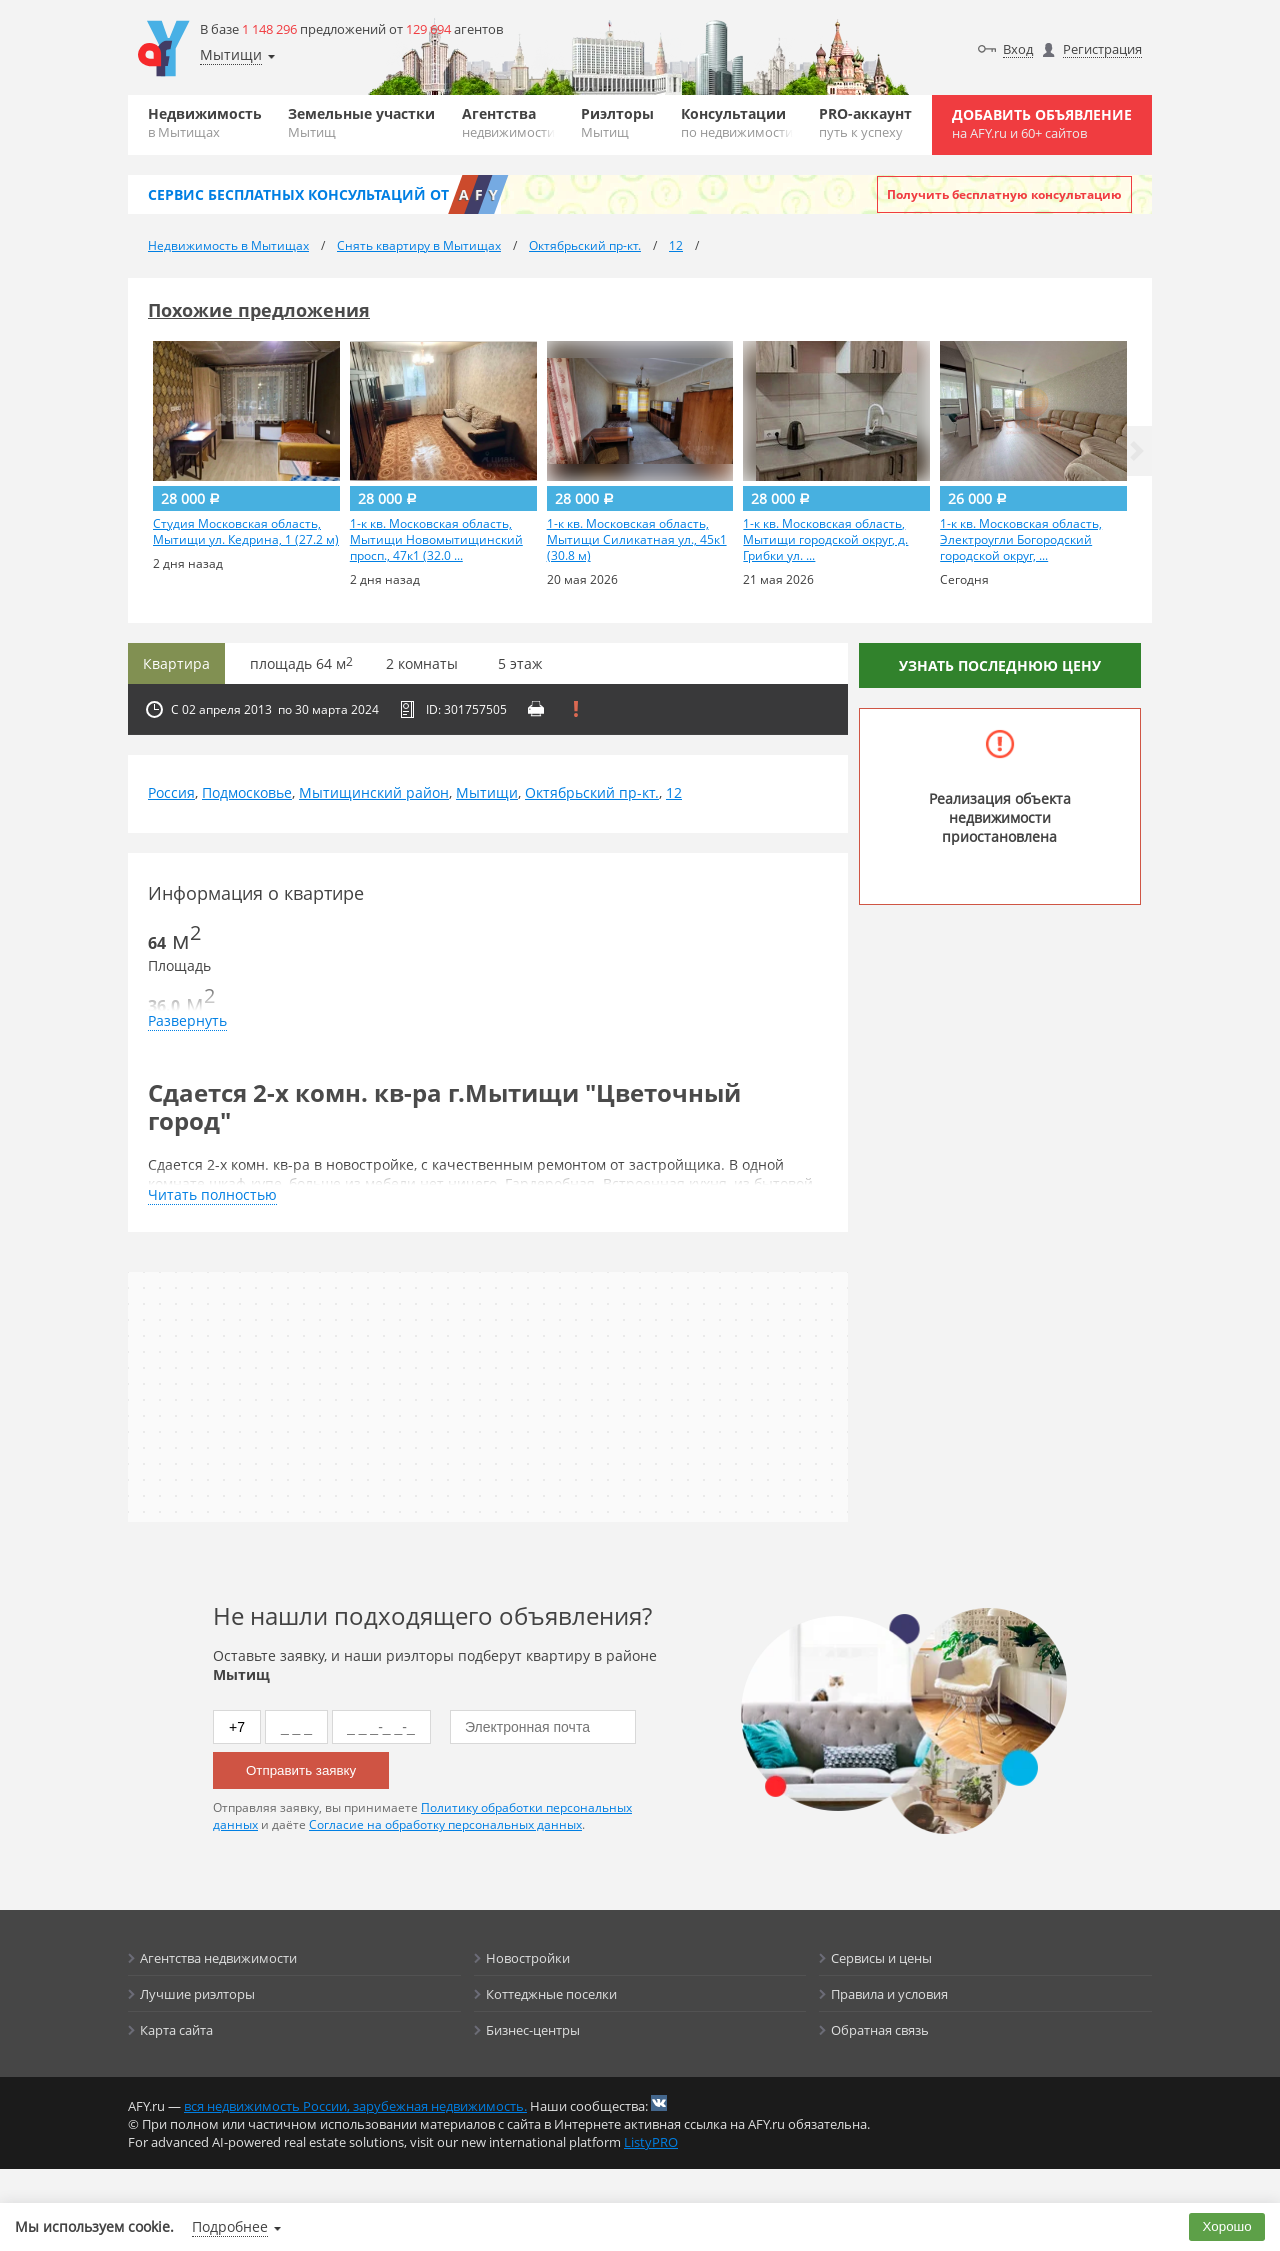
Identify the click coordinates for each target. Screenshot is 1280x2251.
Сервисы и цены (881, 1958)
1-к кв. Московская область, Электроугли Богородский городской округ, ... (1021, 540)
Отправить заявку (301, 1770)
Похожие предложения (259, 310)
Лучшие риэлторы (197, 1994)
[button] (1137, 451)
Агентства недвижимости (218, 1958)
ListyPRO (651, 2142)
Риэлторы (617, 122)
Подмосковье (247, 792)
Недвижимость (205, 122)
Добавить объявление (1042, 123)
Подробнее (230, 2226)
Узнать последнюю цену (1000, 665)
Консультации (737, 122)
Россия (171, 792)
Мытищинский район (374, 792)
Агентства (508, 122)
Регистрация (1102, 49)
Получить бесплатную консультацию (1004, 194)
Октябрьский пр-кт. (592, 792)
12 (674, 792)
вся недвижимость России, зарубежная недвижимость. (355, 2106)
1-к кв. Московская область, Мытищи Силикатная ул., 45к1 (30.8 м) (637, 540)
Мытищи (487, 792)
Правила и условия (889, 1994)
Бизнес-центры (533, 2030)
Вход (1018, 49)
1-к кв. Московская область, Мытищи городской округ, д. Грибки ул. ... (825, 540)
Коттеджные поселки (551, 1994)
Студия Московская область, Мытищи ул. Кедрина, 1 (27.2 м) (246, 532)
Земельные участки (361, 122)
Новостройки (528, 1958)
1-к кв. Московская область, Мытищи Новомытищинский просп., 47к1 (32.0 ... (436, 540)
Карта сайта (176, 2030)
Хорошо (1227, 2226)
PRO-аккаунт (865, 122)
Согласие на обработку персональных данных (445, 1824)
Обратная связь (880, 2030)
